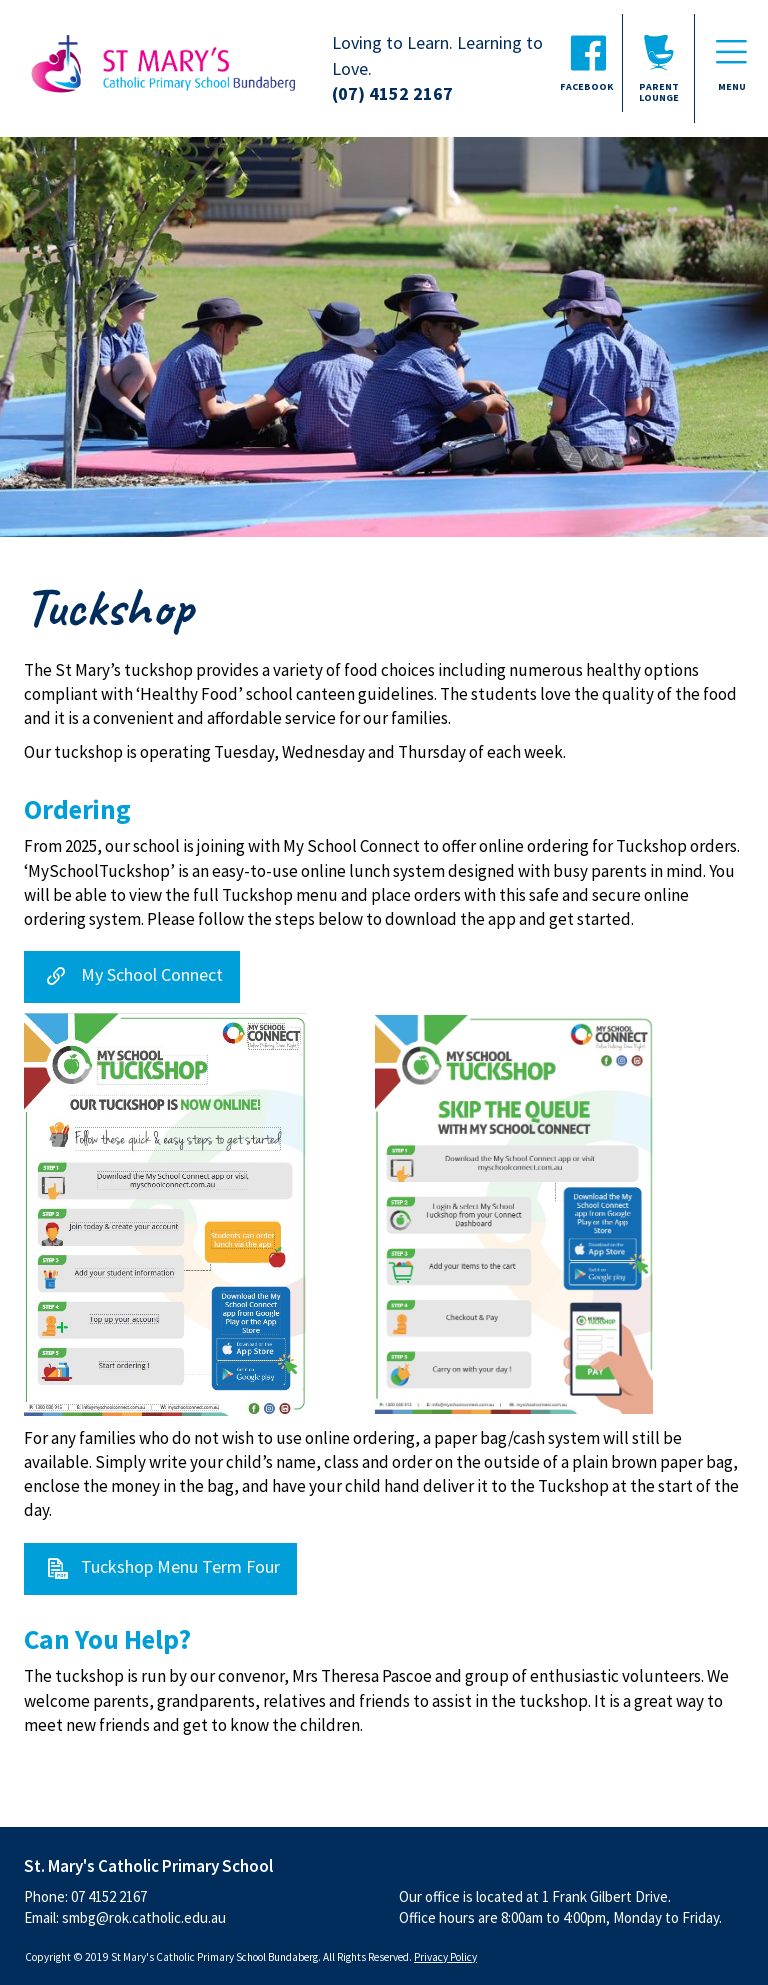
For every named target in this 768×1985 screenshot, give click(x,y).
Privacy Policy (445, 1957)
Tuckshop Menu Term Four (180, 1566)
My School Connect (152, 975)
